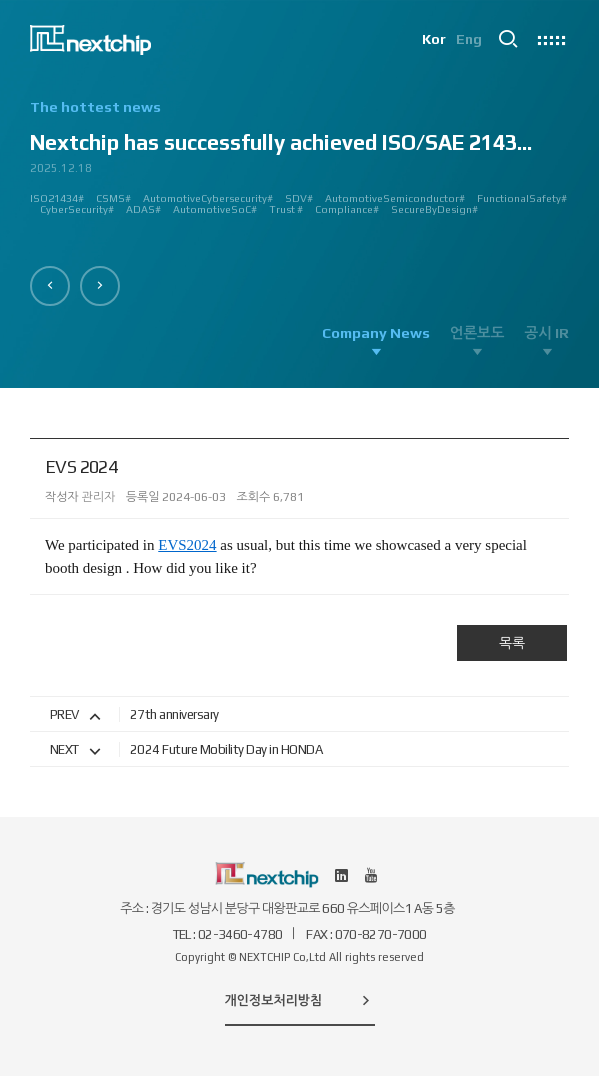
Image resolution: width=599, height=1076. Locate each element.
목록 (512, 643)
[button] (50, 286)
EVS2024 (187, 545)
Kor (433, 40)
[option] (299, 165)
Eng (468, 40)
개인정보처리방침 (300, 1000)
